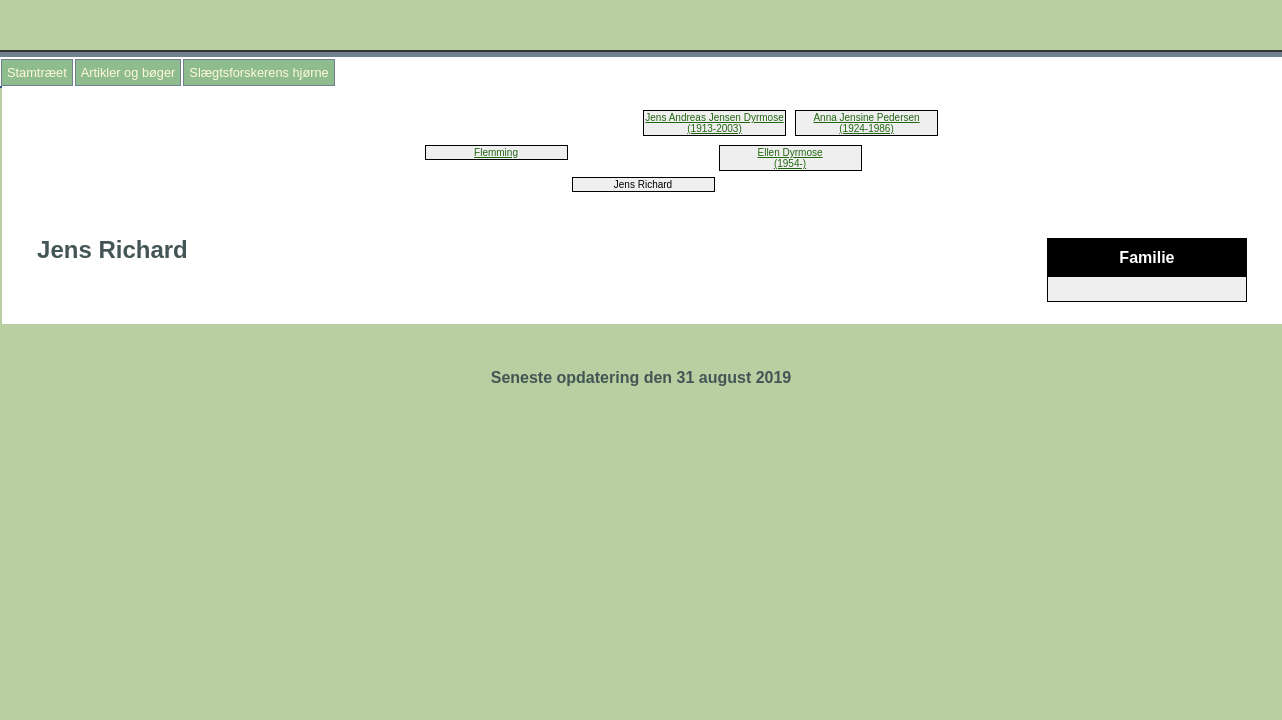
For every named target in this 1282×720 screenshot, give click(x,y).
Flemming (496, 152)
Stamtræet (37, 72)
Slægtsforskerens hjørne (258, 72)
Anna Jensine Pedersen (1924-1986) (866, 123)
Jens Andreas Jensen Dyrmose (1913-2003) (714, 123)
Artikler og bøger (128, 72)
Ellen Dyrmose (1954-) (789, 158)
